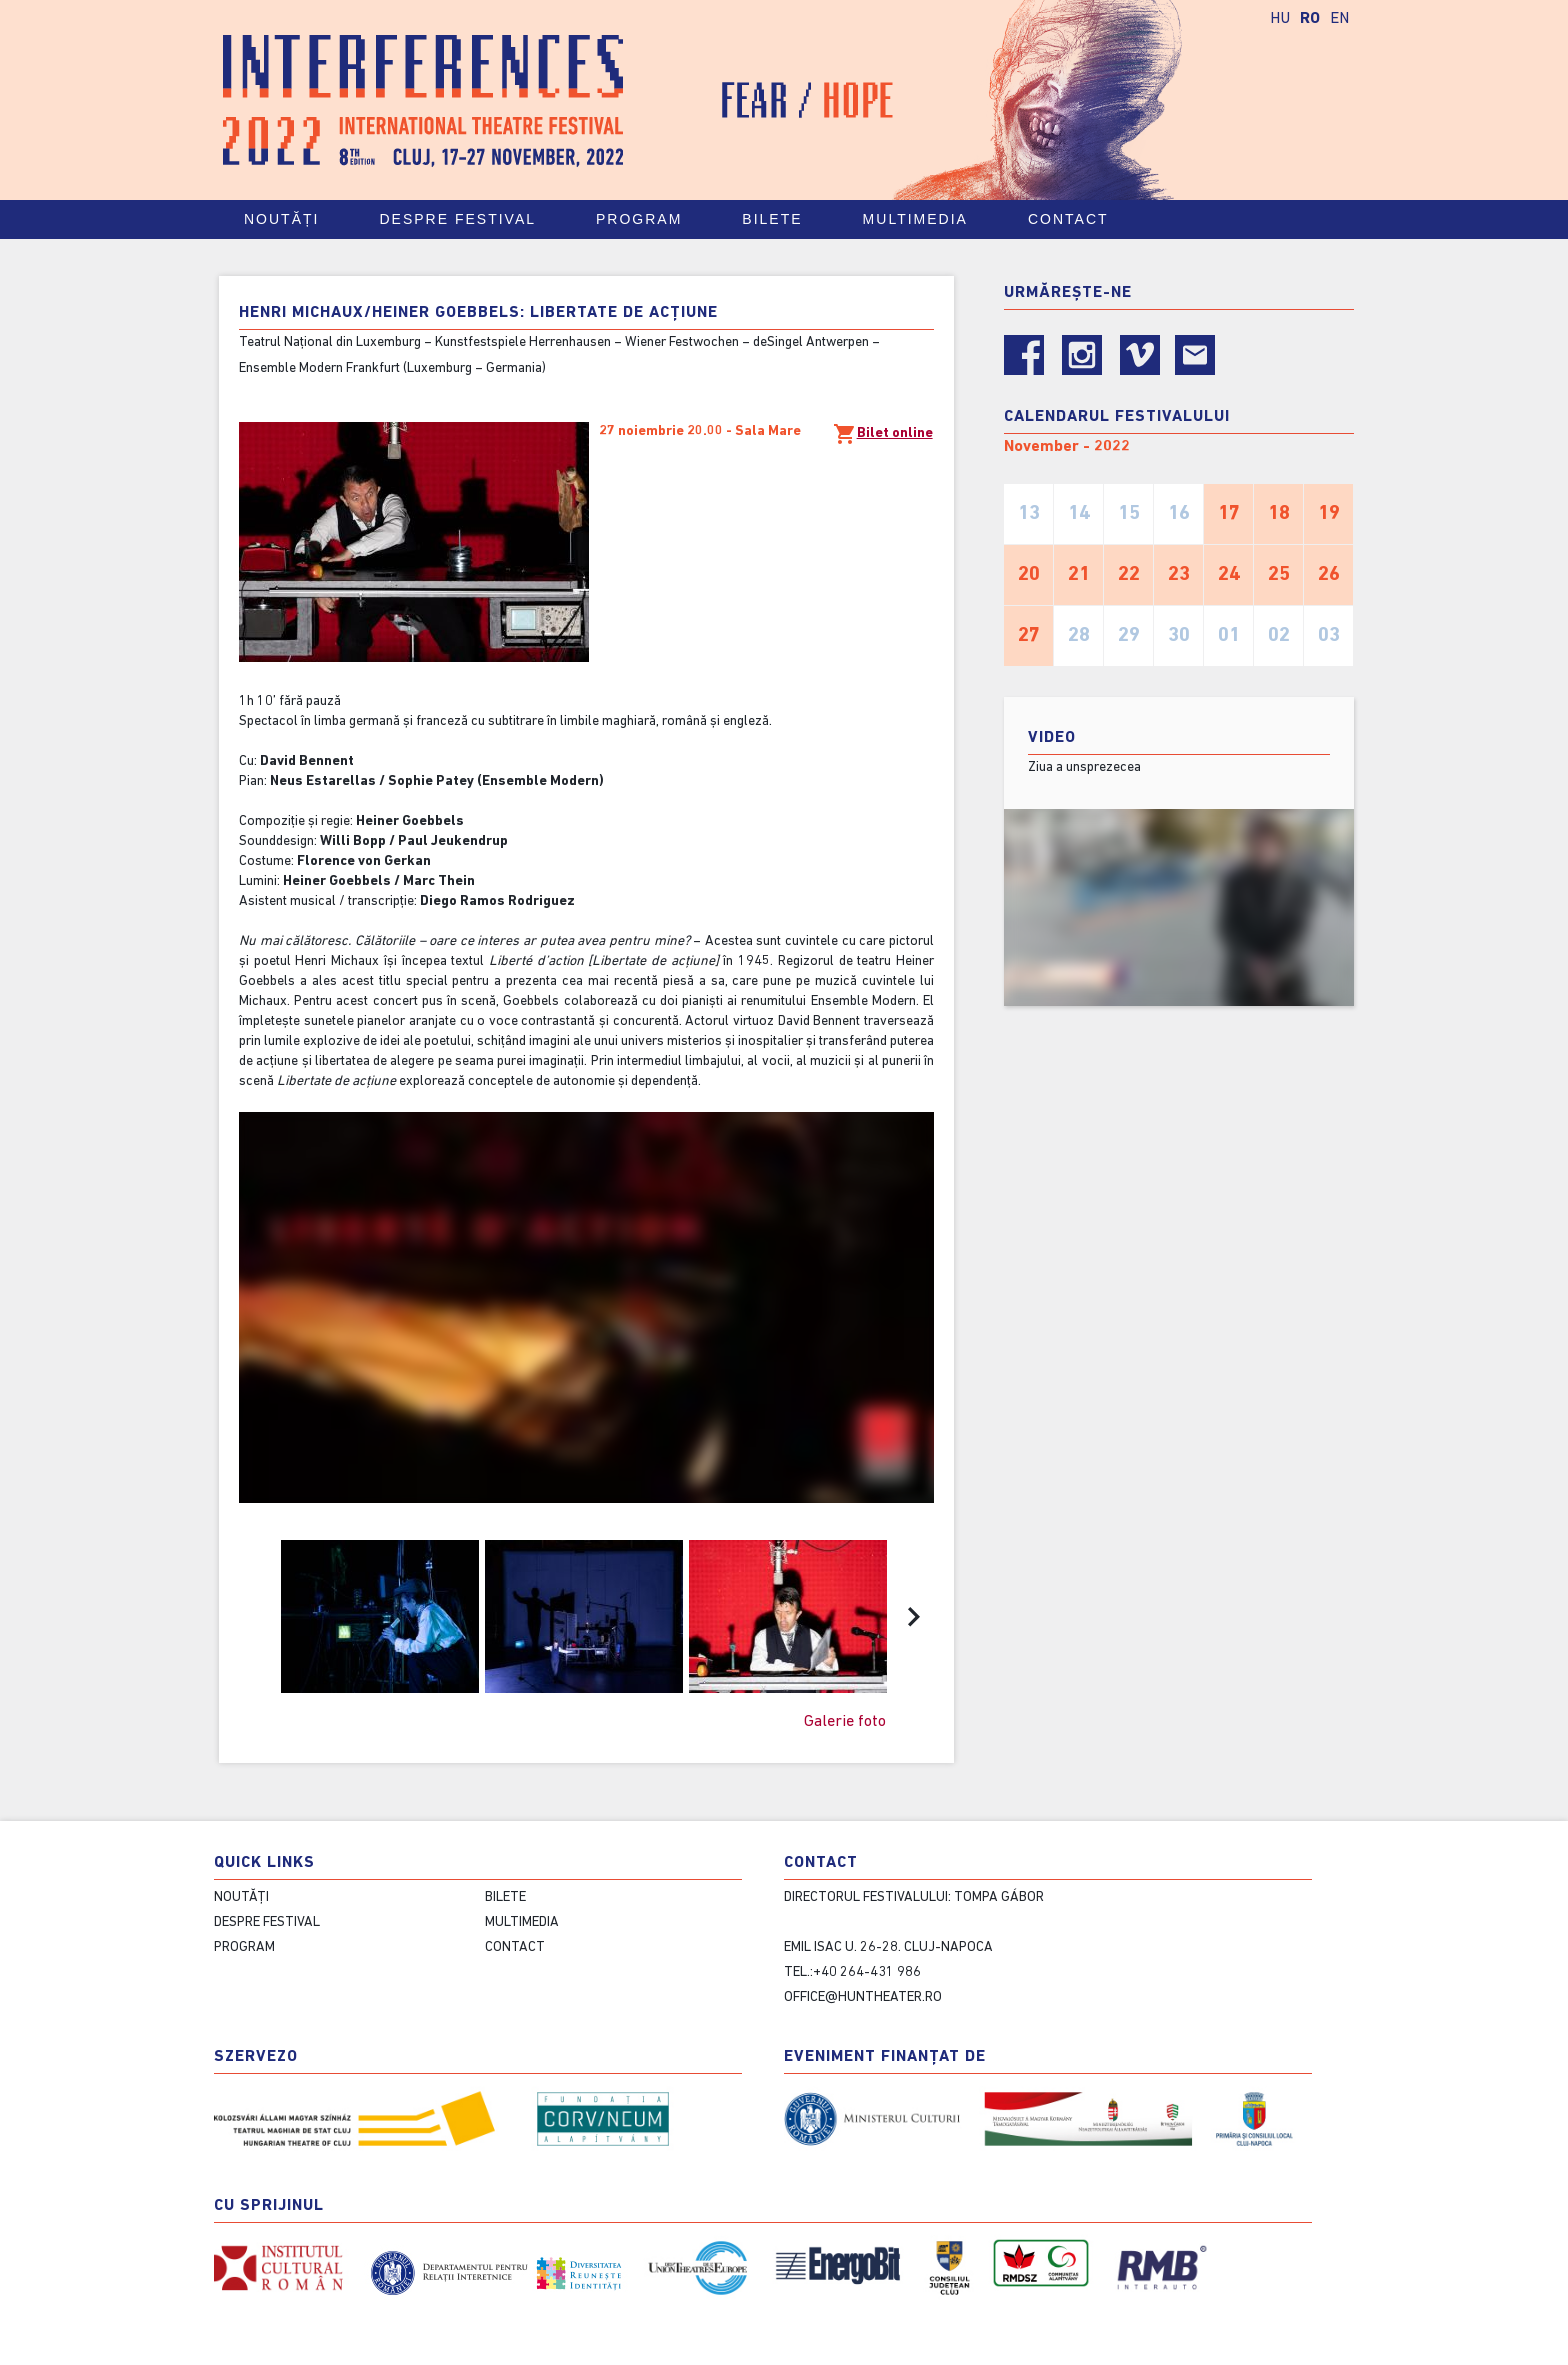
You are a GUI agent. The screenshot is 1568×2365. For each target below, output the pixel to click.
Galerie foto (845, 1722)
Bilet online (883, 434)
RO (1310, 19)
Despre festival (466, 219)
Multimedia (924, 219)
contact (1077, 219)
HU (1280, 19)
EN (1339, 19)
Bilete (781, 219)
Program (648, 219)
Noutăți (281, 219)
